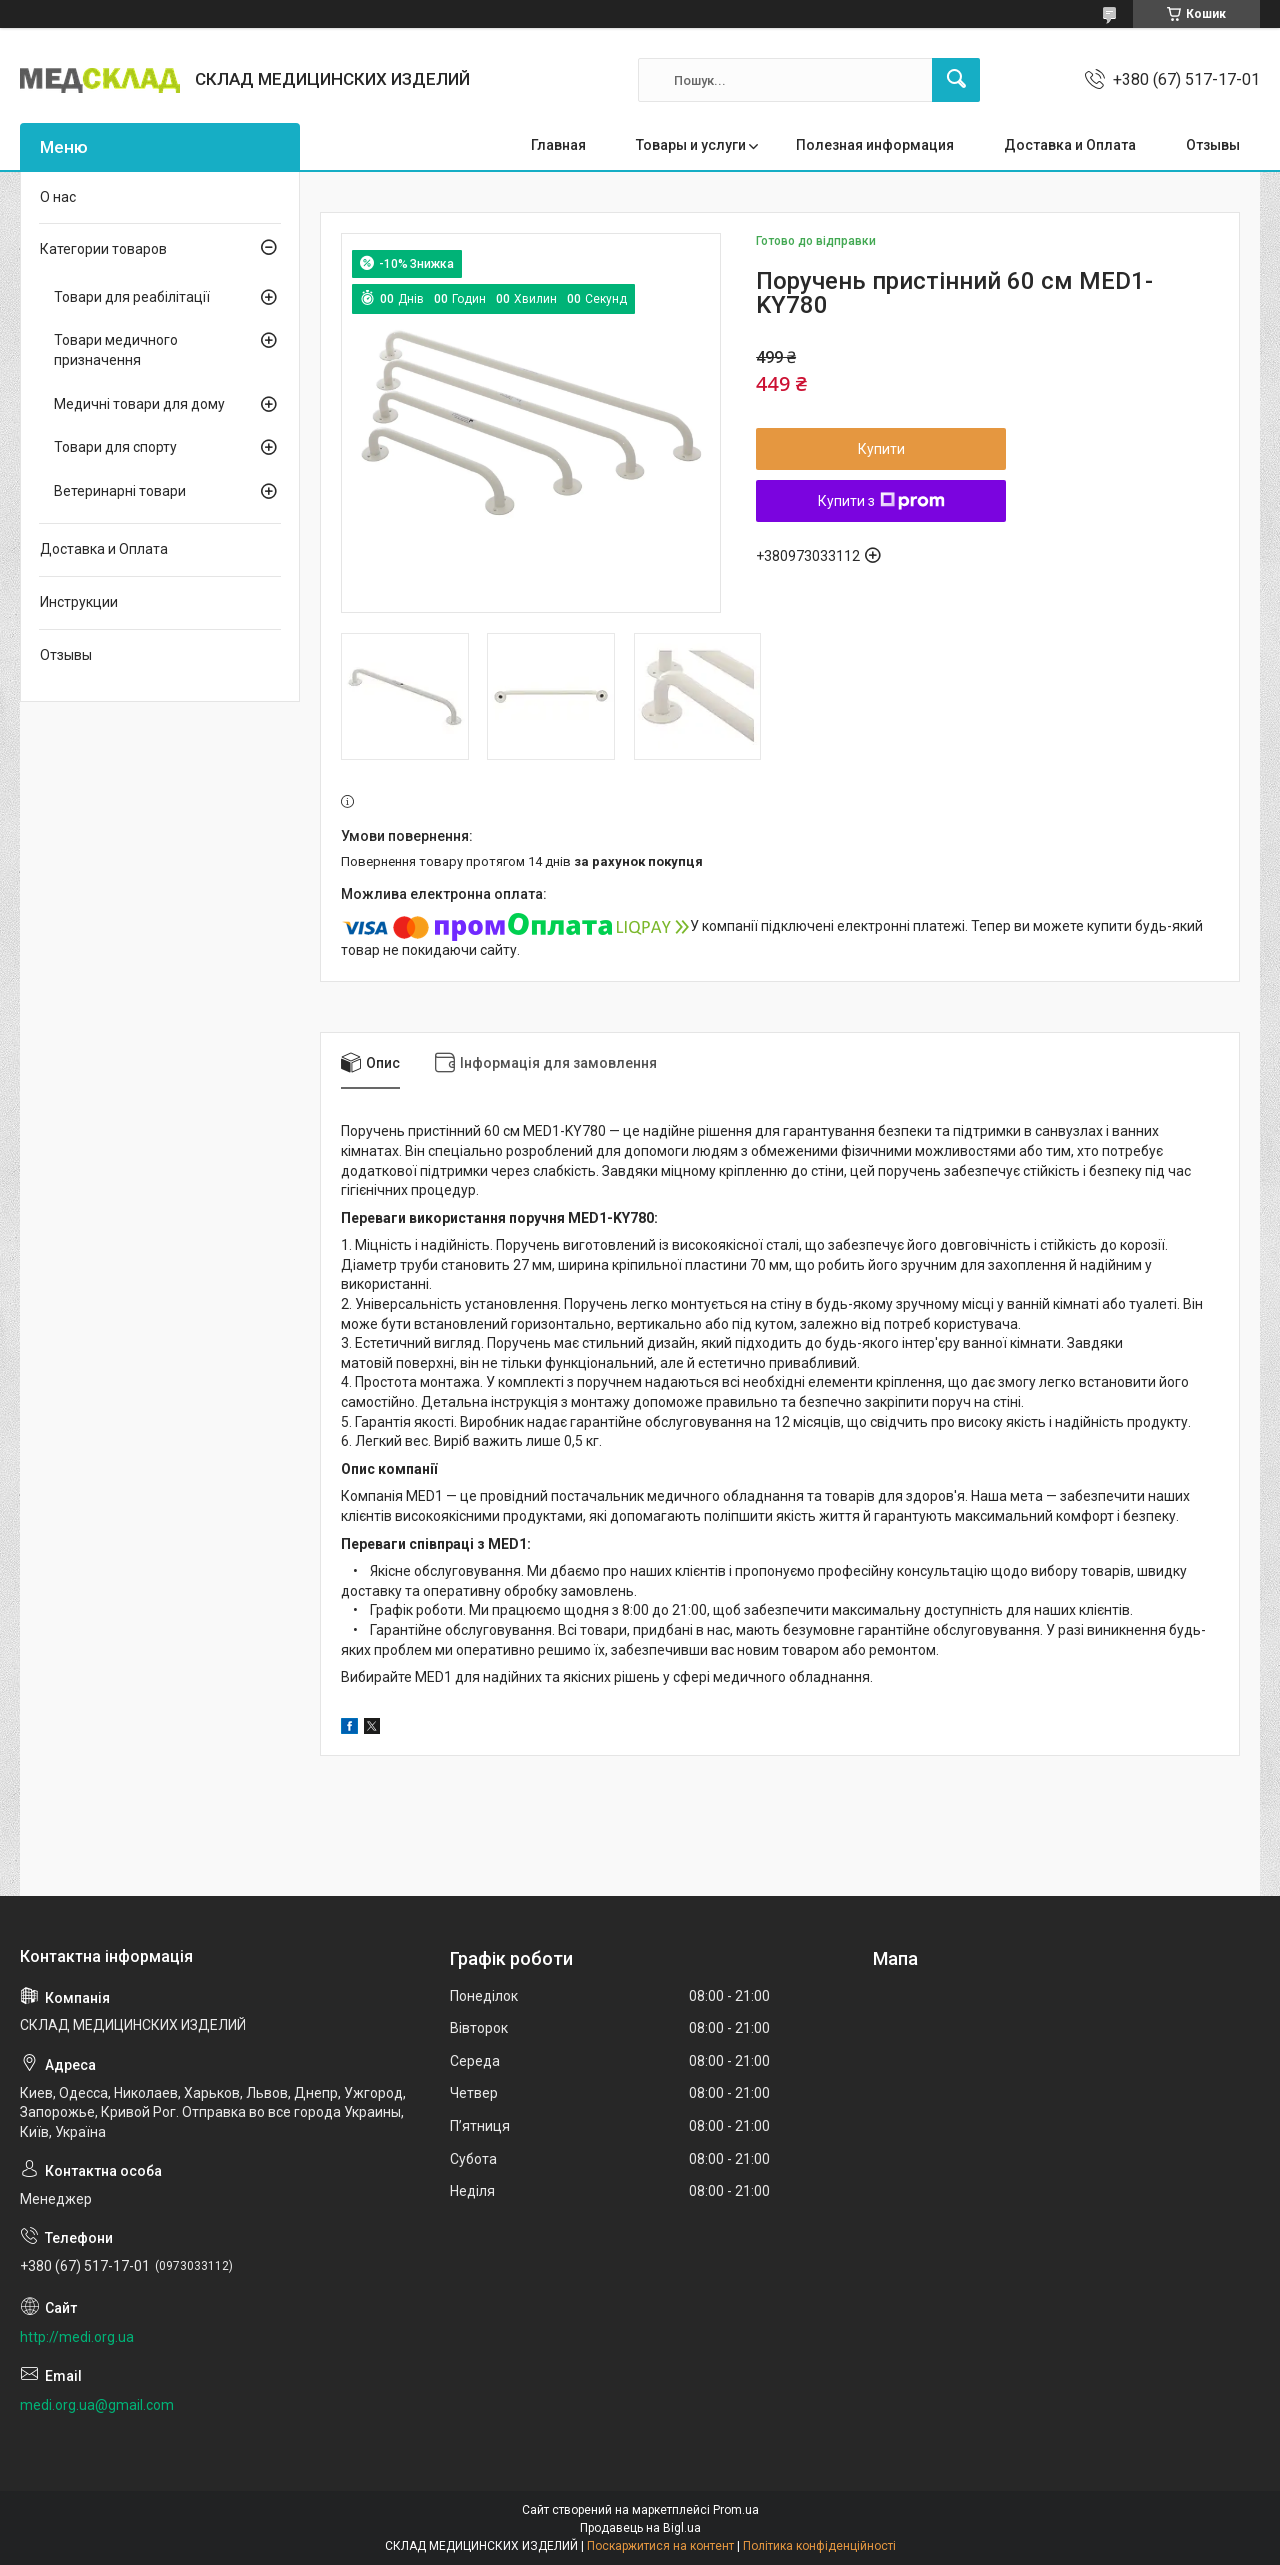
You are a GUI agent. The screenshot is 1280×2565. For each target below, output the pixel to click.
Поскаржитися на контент (660, 2546)
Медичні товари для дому (139, 404)
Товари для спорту (115, 447)
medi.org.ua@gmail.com (97, 2405)
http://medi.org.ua (77, 2337)
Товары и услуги (691, 145)
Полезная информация (875, 145)
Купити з (881, 501)
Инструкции (79, 602)
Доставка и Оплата (1070, 145)
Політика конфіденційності (819, 2546)
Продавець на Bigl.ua (640, 2528)
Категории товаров (103, 249)
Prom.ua (736, 2510)
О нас (58, 197)
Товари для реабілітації (132, 297)
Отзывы (1213, 145)
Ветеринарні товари (120, 491)
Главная (558, 145)
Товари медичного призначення (116, 350)
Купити (881, 449)
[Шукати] (956, 80)
